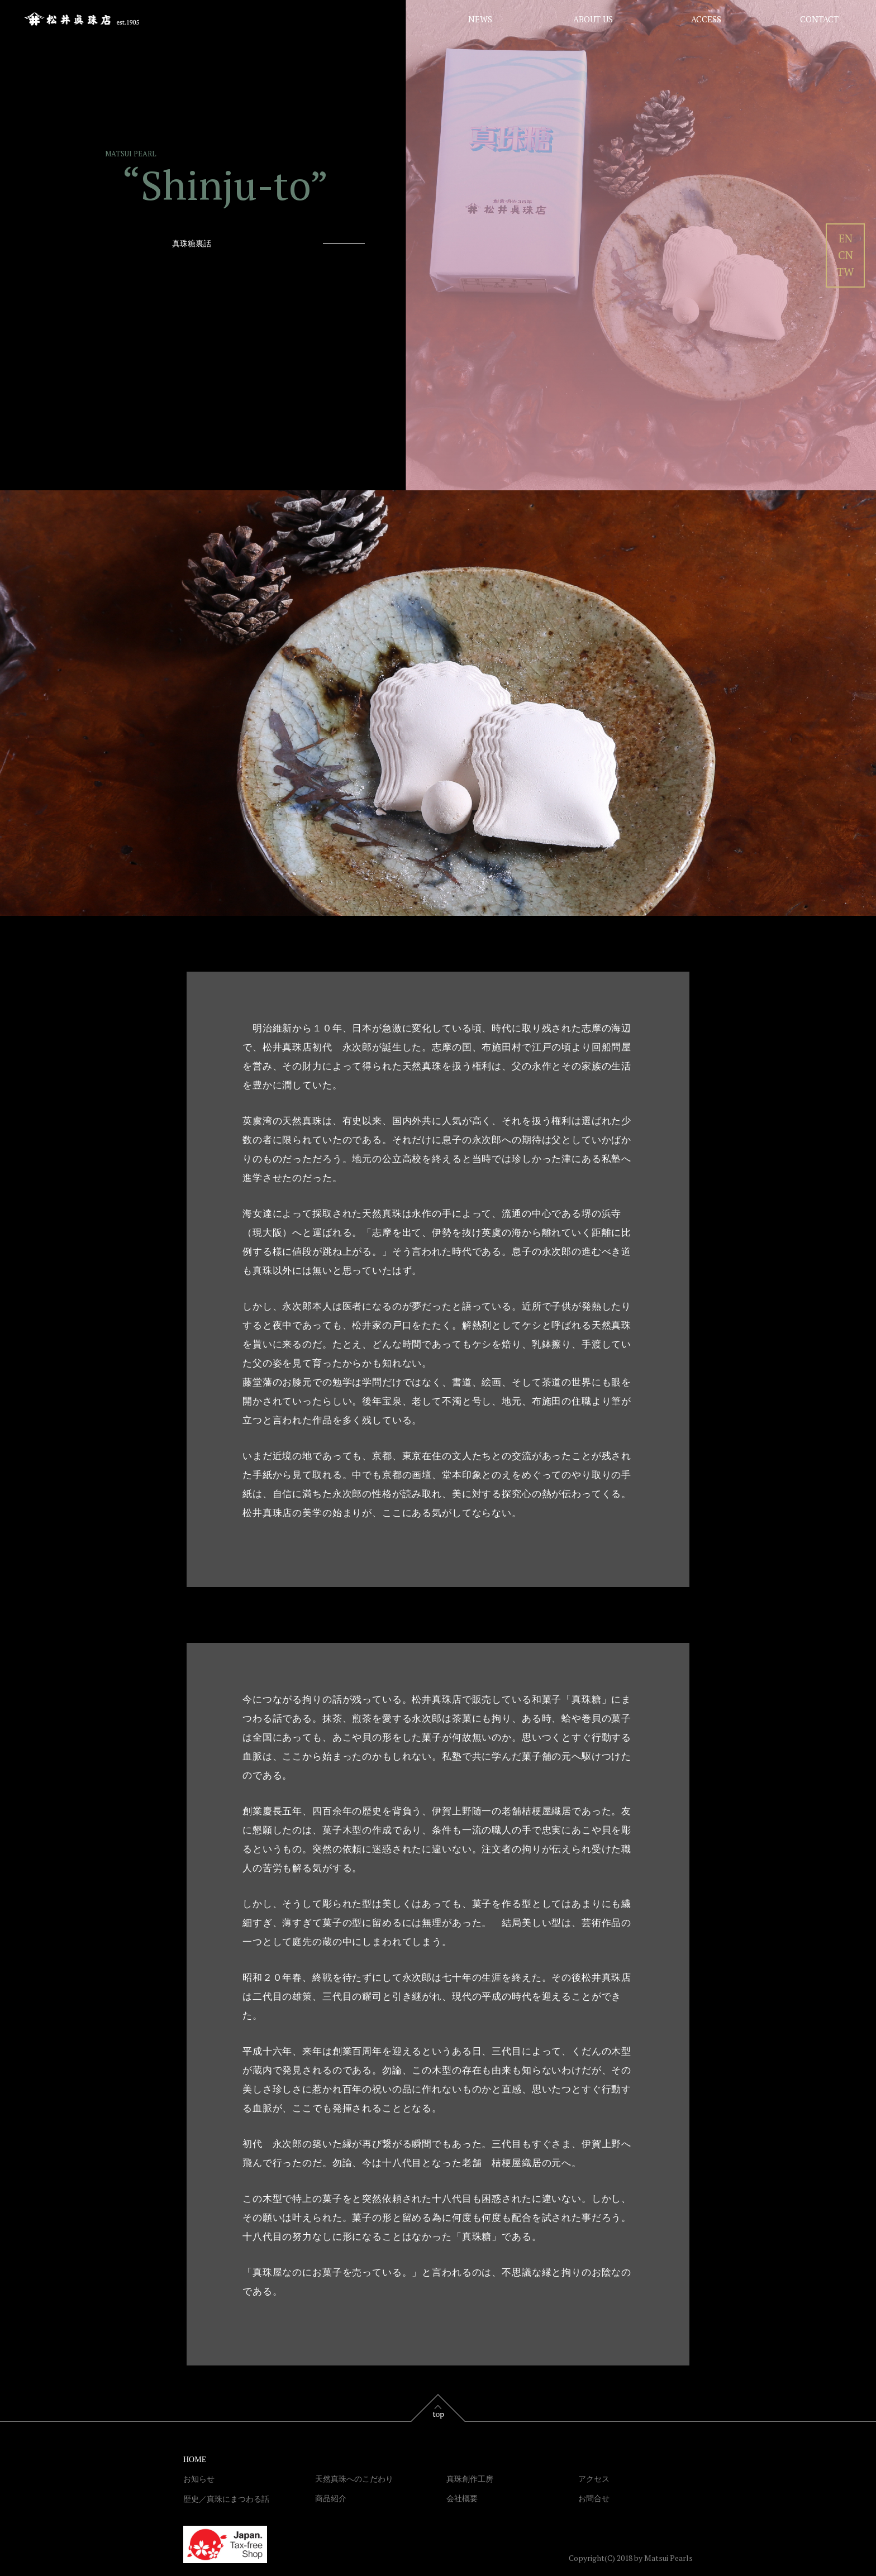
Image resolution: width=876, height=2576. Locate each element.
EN (846, 238)
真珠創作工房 (469, 2479)
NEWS (480, 19)
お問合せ (594, 2498)
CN (845, 254)
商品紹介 (330, 2498)
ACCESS (706, 19)
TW (845, 271)
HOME (194, 2459)
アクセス (594, 2479)
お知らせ (199, 2479)
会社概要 (462, 2498)
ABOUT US (593, 19)
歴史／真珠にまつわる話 (226, 2499)
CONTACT (819, 19)
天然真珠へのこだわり (354, 2479)
